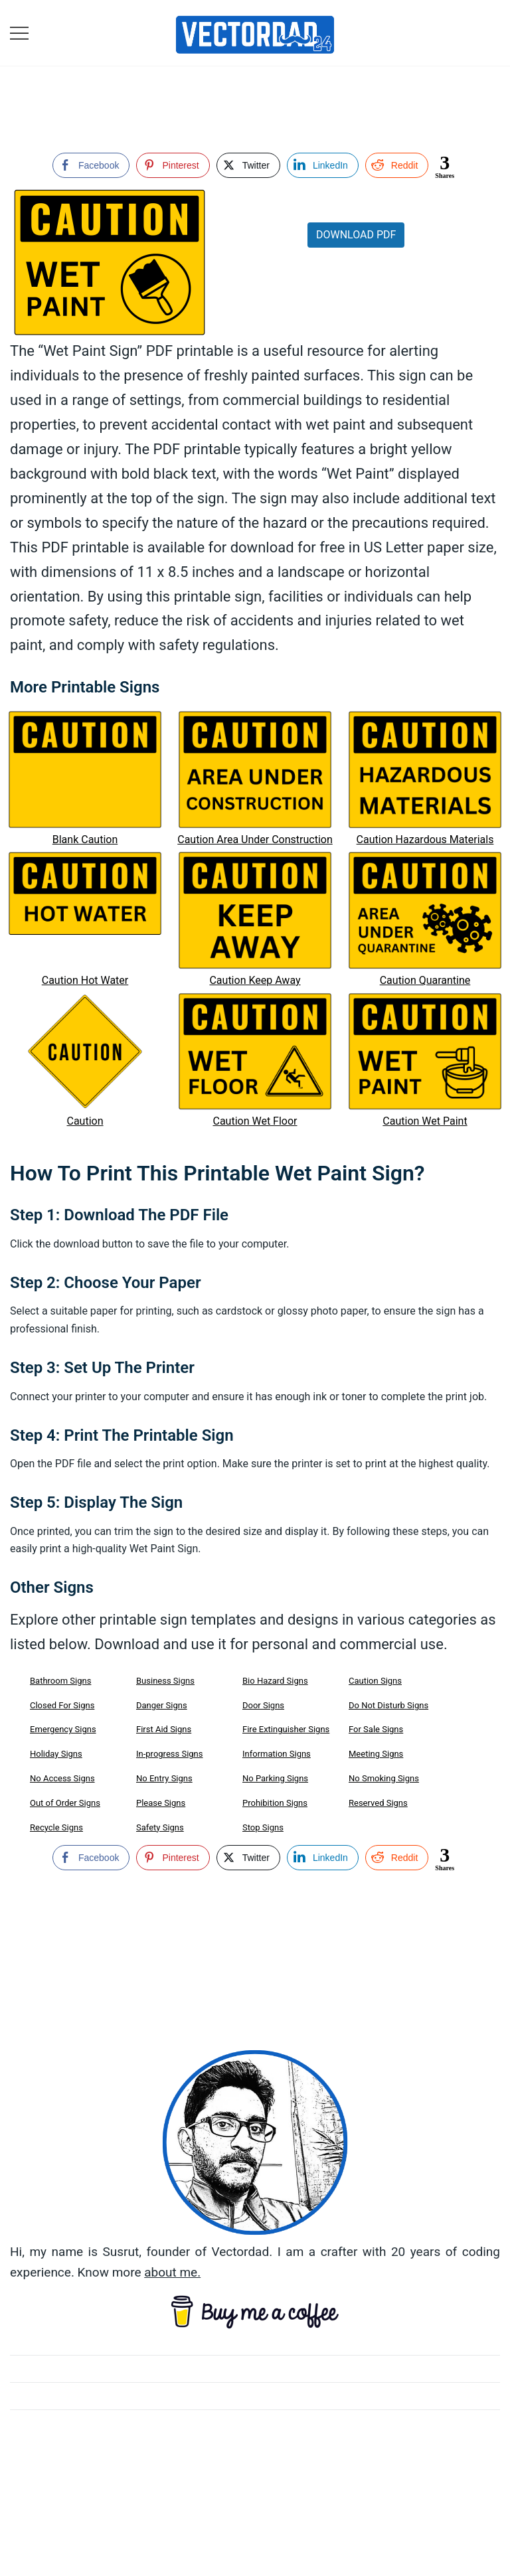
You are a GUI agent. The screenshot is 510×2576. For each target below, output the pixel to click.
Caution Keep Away (254, 980)
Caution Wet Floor (254, 1121)
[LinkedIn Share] (323, 165)
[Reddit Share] (396, 165)
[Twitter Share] (248, 165)
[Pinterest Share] (172, 165)
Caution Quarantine (425, 980)
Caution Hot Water (85, 980)
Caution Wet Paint (424, 1121)
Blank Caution (85, 839)
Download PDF (356, 234)
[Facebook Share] (90, 165)
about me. (172, 2272)
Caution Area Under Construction (255, 839)
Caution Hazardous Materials (425, 839)
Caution (84, 1121)
